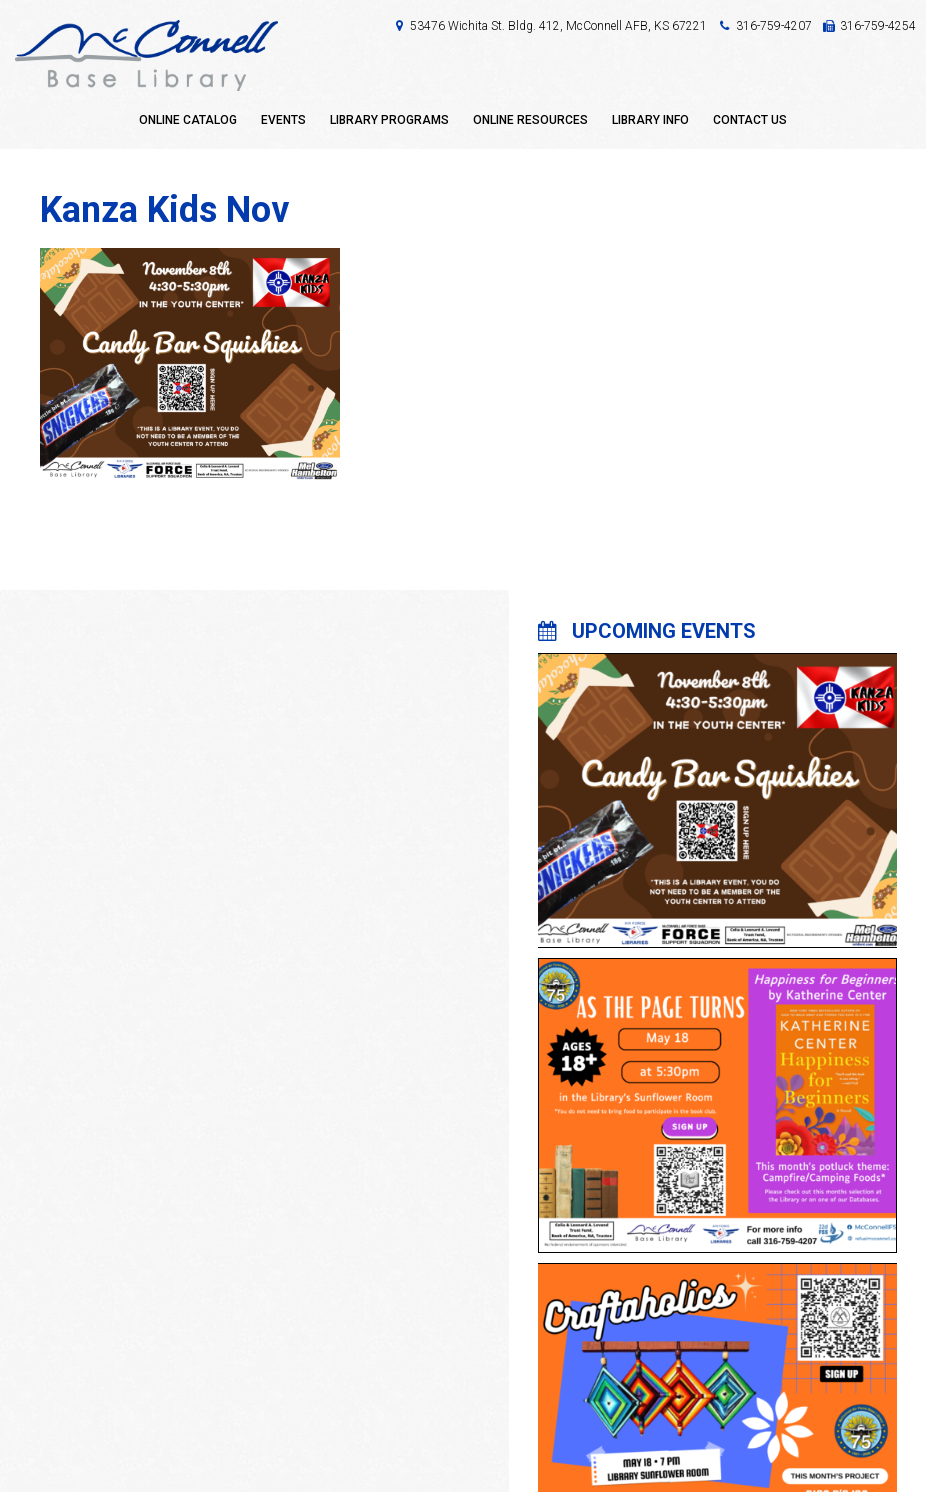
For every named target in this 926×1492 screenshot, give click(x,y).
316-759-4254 (878, 26)
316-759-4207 (774, 26)
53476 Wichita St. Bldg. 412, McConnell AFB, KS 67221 (558, 26)
